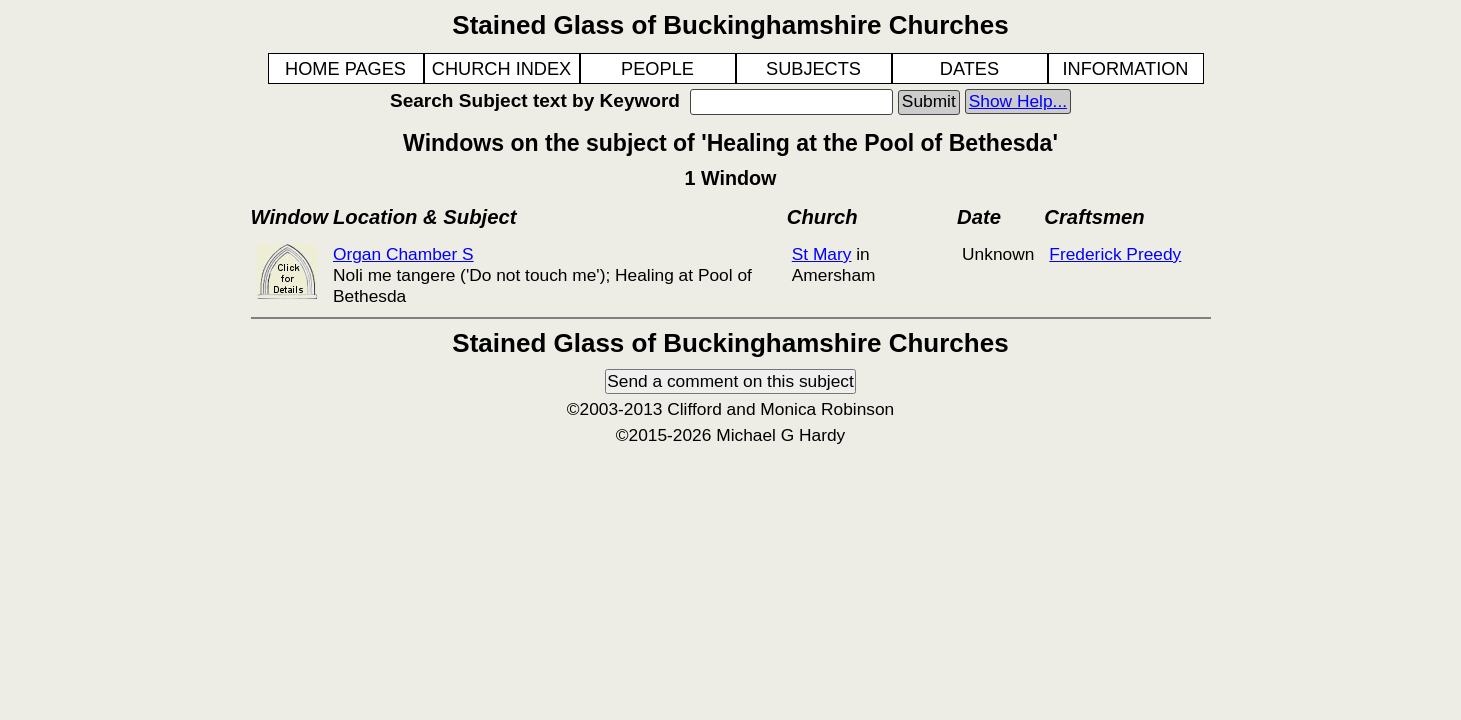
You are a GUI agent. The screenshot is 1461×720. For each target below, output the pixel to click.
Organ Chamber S (403, 254)
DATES (969, 69)
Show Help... (1018, 101)
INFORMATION (1126, 69)
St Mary (822, 254)
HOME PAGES (345, 69)
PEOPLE (657, 69)
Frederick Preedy (1115, 254)
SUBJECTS (813, 69)
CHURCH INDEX (501, 69)
